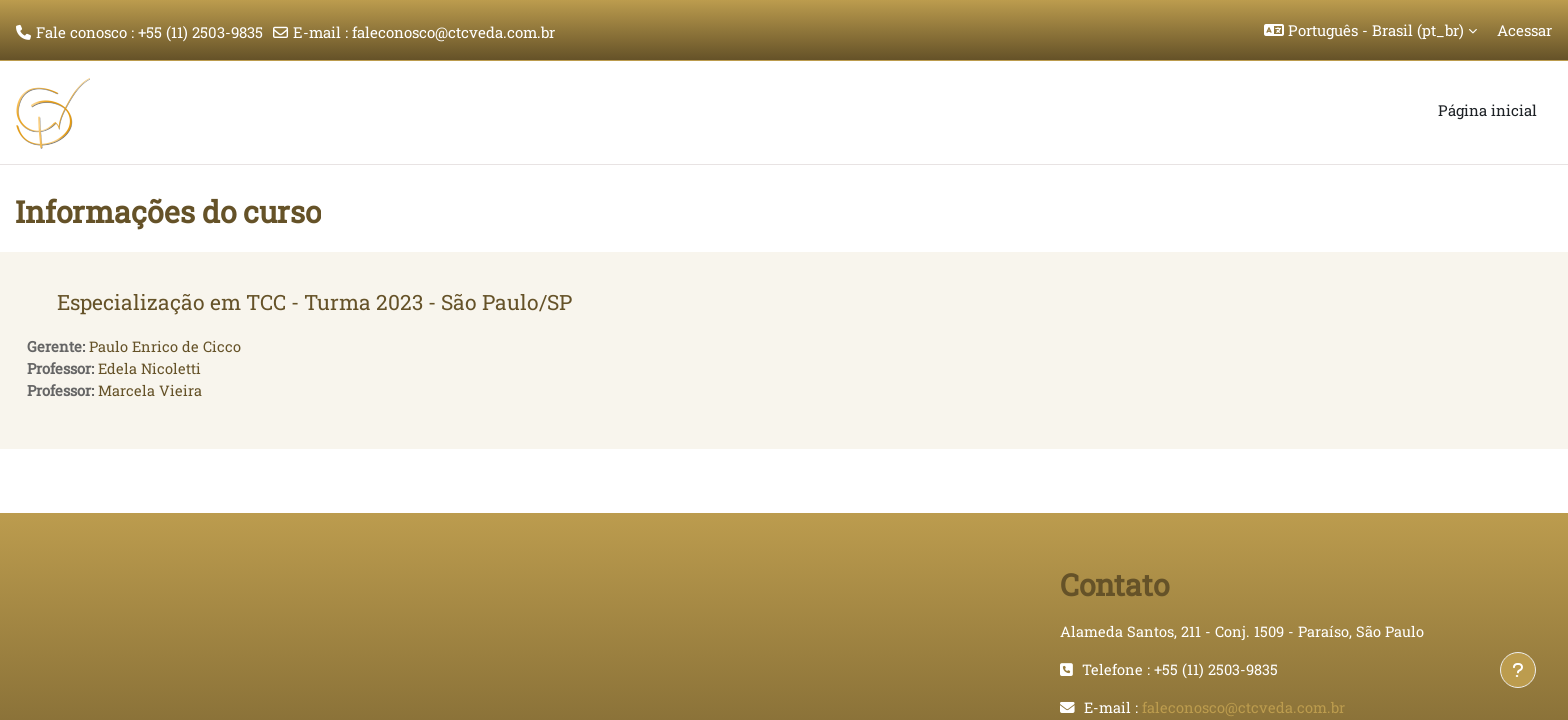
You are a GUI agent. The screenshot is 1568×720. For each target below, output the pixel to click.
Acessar (1524, 30)
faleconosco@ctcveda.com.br (453, 32)
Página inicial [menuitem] (1487, 110)
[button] (1370, 30)
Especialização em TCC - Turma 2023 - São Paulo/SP (314, 302)
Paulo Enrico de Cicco (166, 347)
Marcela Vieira (151, 392)
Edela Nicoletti (151, 370)
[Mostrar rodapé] (1518, 670)
